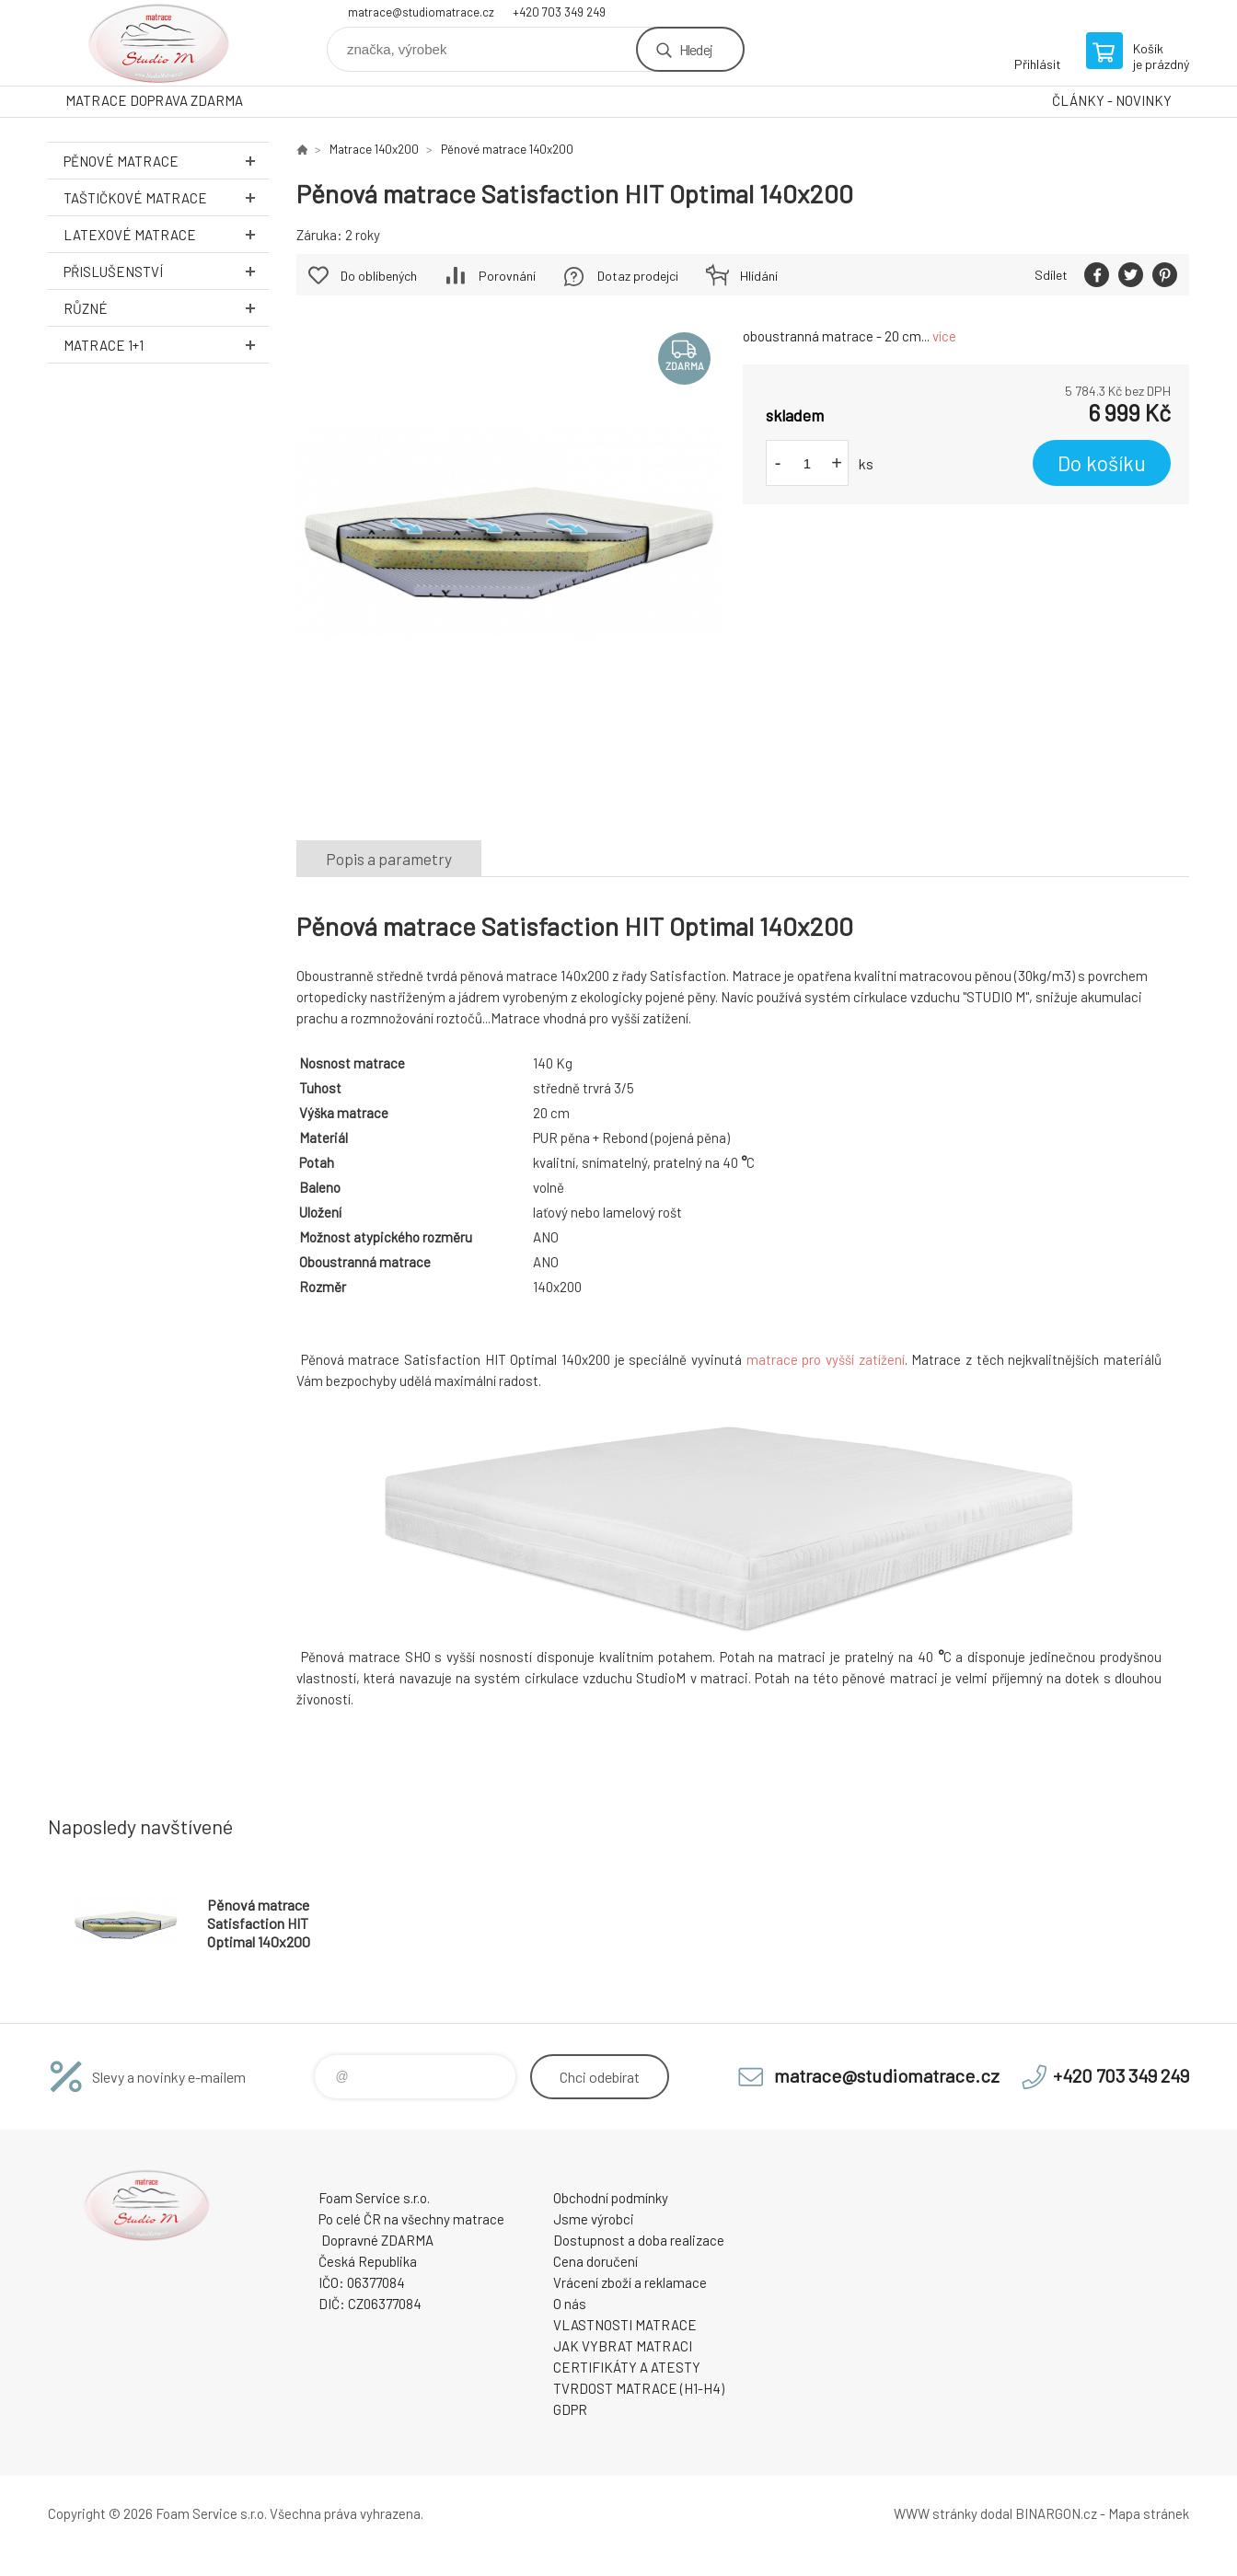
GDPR (570, 2409)
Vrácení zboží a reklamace (630, 2282)
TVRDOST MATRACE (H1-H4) (638, 2388)
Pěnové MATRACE (166, 161)
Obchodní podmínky (610, 2197)
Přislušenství (166, 271)
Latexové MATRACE (166, 234)
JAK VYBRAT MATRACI (622, 2346)
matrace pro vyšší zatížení (825, 1359)
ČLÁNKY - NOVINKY (1112, 100)
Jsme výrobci (593, 2219)
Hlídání (759, 275)
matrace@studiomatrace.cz (421, 12)
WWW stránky (935, 2513)
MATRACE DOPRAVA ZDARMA (154, 100)
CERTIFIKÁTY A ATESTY (626, 2367)
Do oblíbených (379, 275)
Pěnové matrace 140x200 (507, 149)
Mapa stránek (1148, 2513)
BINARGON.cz (1056, 2513)
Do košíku (1102, 463)
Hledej (695, 49)
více (944, 336)
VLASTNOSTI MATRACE (625, 2324)
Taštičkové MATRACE (166, 197)
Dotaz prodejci (637, 275)
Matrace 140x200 (374, 149)
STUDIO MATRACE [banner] (158, 43)
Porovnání (507, 275)
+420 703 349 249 (559, 12)
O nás (569, 2303)
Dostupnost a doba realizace (638, 2240)
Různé (166, 308)
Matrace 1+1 (166, 345)
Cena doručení (595, 2261)
